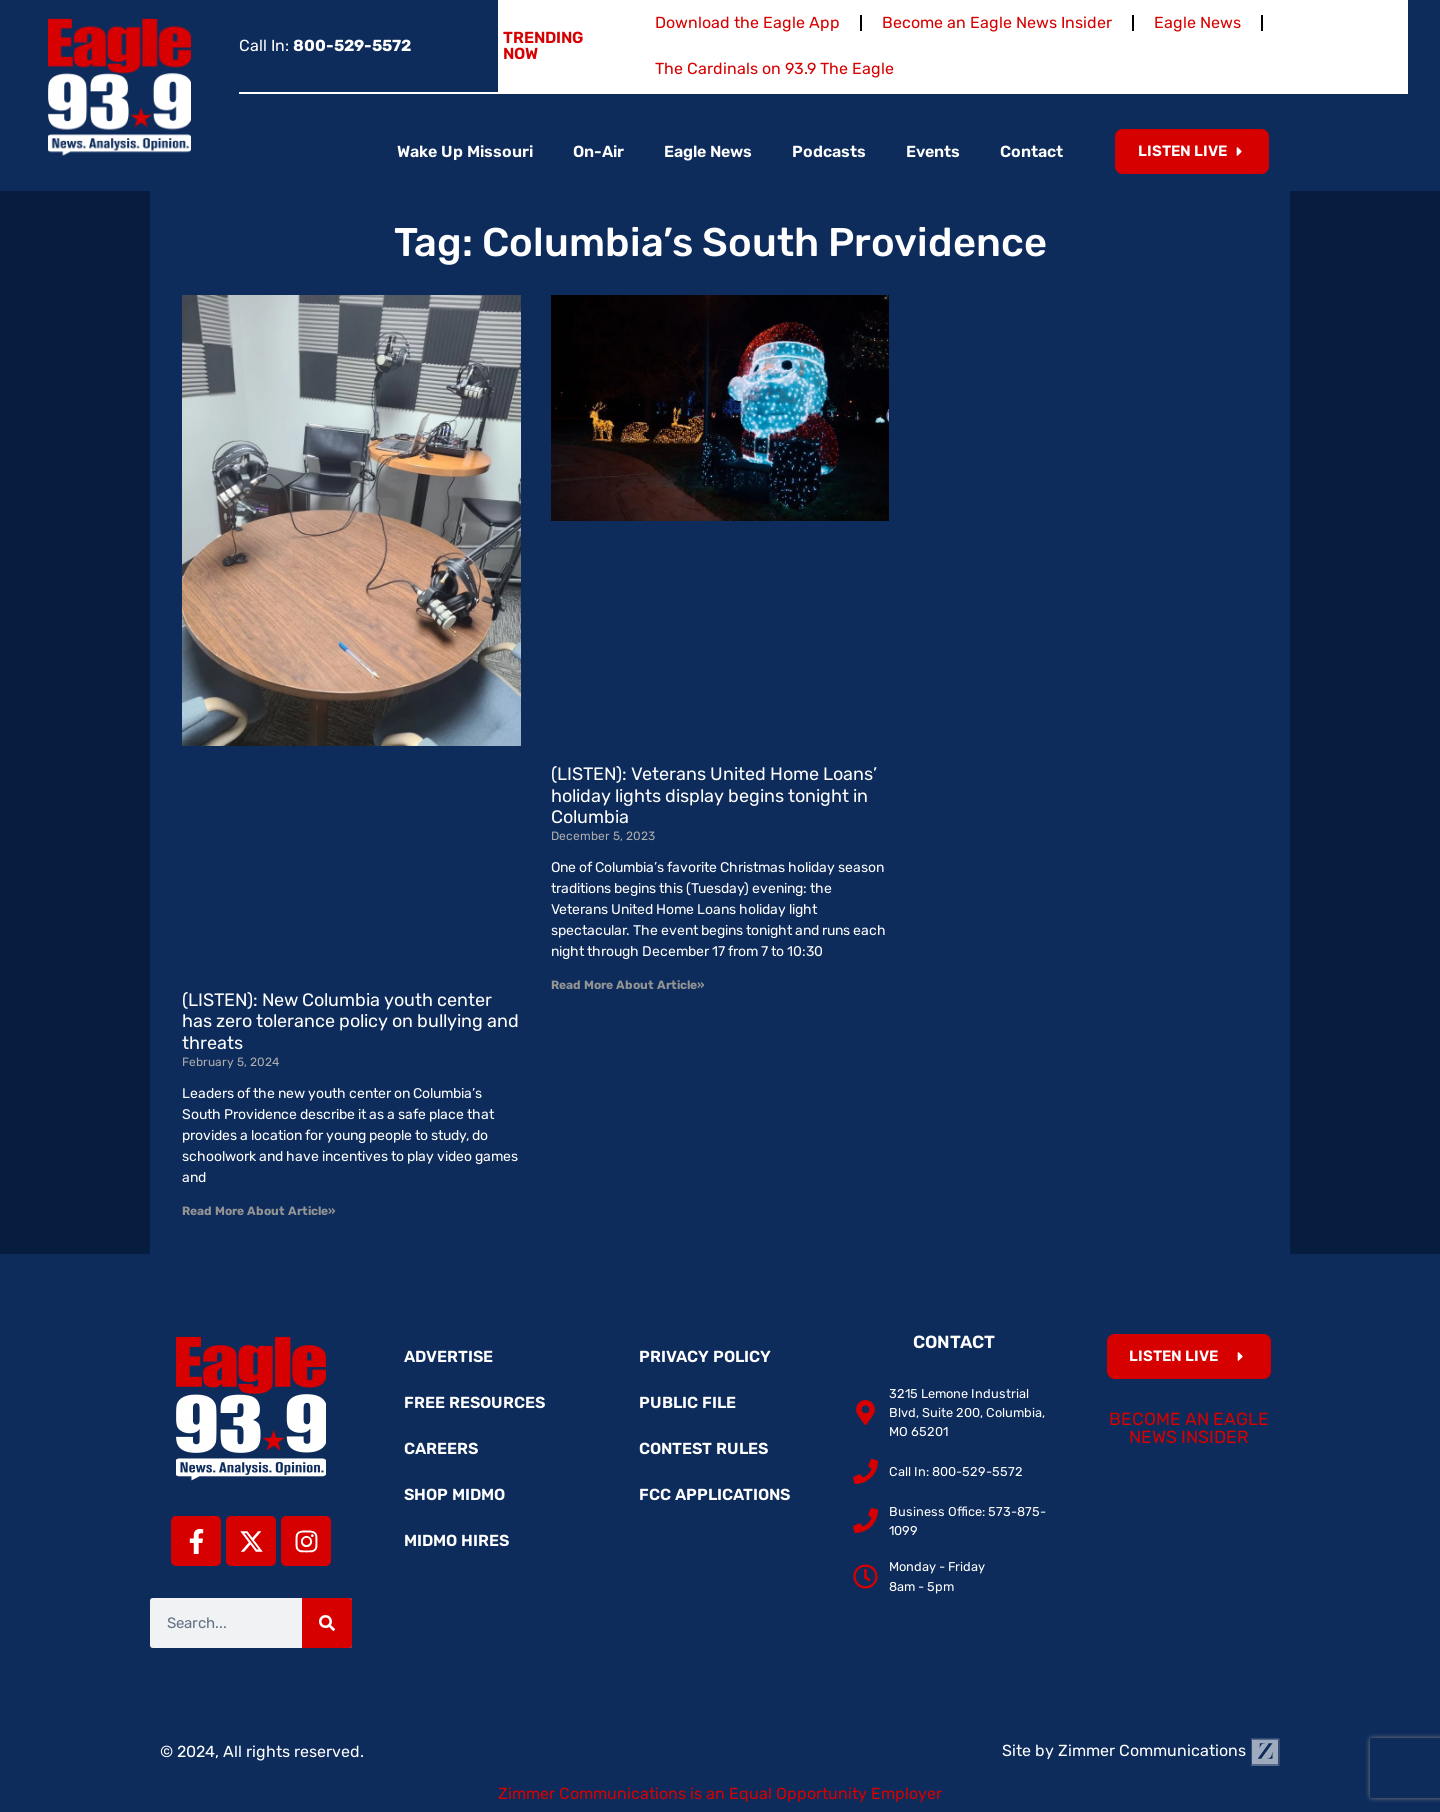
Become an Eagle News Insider (997, 22)
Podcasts (829, 151)
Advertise (448, 1356)
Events (933, 151)
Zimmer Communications (1169, 1750)
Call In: (325, 45)
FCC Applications (714, 1494)
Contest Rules (703, 1448)
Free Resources (474, 1402)
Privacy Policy (705, 1356)
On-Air (598, 151)
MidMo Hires (456, 1540)
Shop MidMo (454, 1494)
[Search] (327, 1623)
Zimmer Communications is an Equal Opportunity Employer (720, 1793)
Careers (441, 1448)
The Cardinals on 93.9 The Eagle (774, 68)
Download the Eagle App (747, 22)
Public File (687, 1402)
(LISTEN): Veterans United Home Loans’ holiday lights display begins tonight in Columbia (714, 795)
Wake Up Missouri (465, 151)
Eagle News (1197, 22)
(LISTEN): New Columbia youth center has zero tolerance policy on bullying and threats (350, 1021)
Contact (1031, 151)
